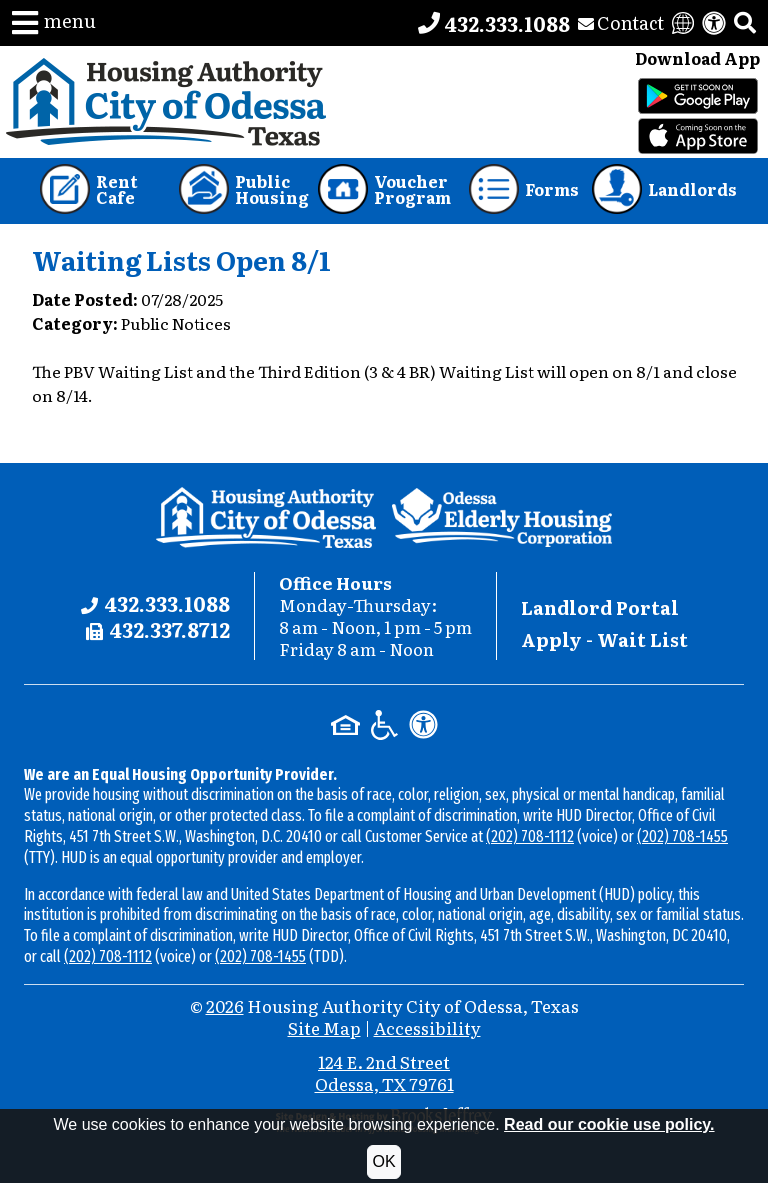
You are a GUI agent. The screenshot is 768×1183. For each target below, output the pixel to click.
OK (383, 1161)
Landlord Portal (600, 607)
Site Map (324, 1027)
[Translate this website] (683, 23)
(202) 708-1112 (530, 836)
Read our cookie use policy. (609, 1124)
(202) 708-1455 (682, 836)
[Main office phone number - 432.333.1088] (494, 23)
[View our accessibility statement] (714, 23)
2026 (225, 1005)
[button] (54, 23)
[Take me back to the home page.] (166, 102)
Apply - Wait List (604, 639)
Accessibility (427, 1027)
